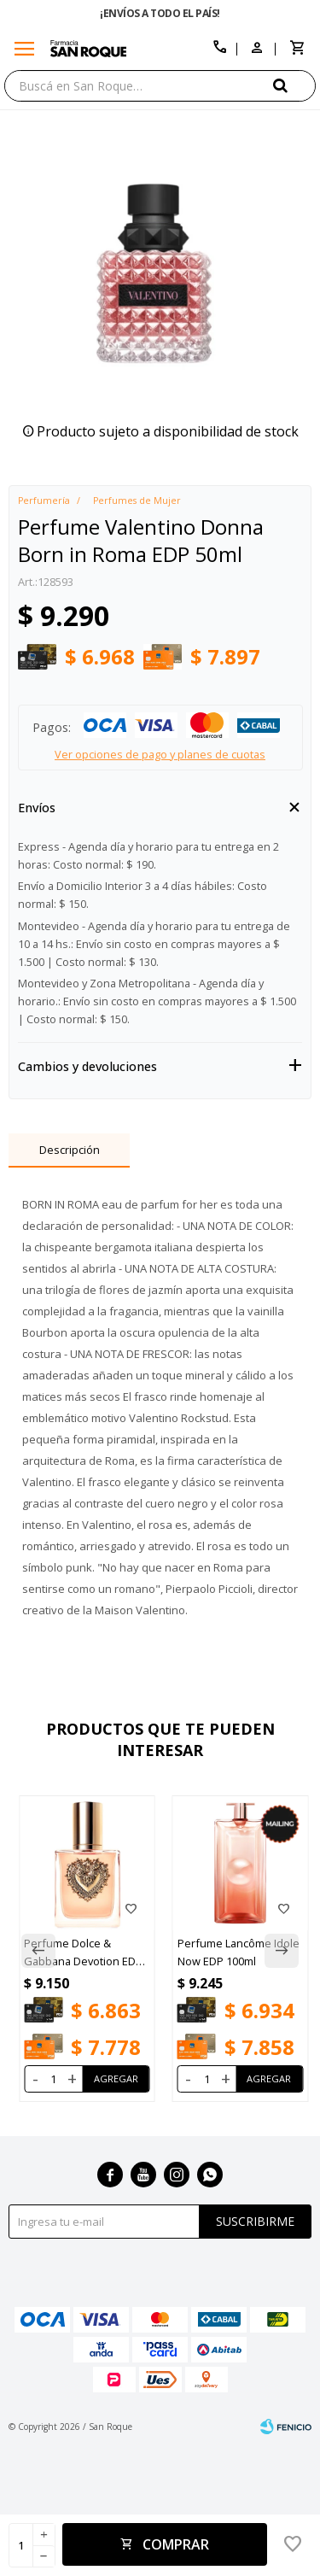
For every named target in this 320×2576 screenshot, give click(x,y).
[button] (294, 85)
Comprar (176, 2544)
